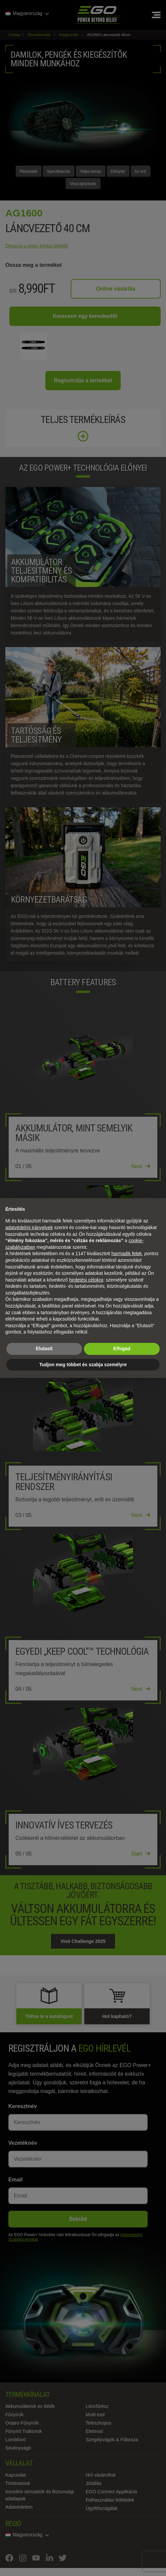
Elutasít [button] (44, 1348)
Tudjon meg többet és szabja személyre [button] (83, 1364)
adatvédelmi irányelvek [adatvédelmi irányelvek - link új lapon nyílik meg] (29, 1227)
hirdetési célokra (86, 1279)
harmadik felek (126, 1253)
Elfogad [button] (121, 1348)
